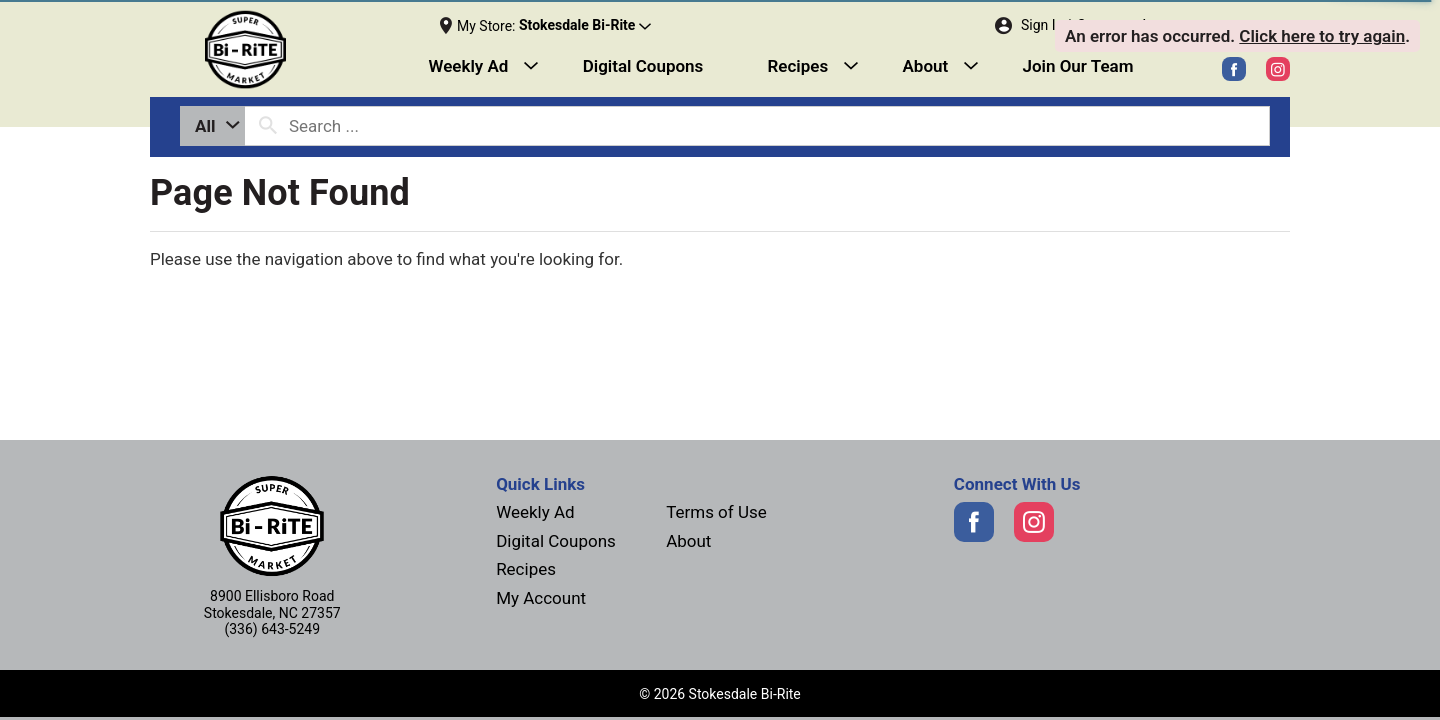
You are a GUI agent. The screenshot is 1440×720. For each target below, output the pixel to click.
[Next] (293, 50)
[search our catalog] (268, 126)
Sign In (1042, 25)
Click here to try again (1322, 36)
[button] (585, 26)
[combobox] (212, 126)
